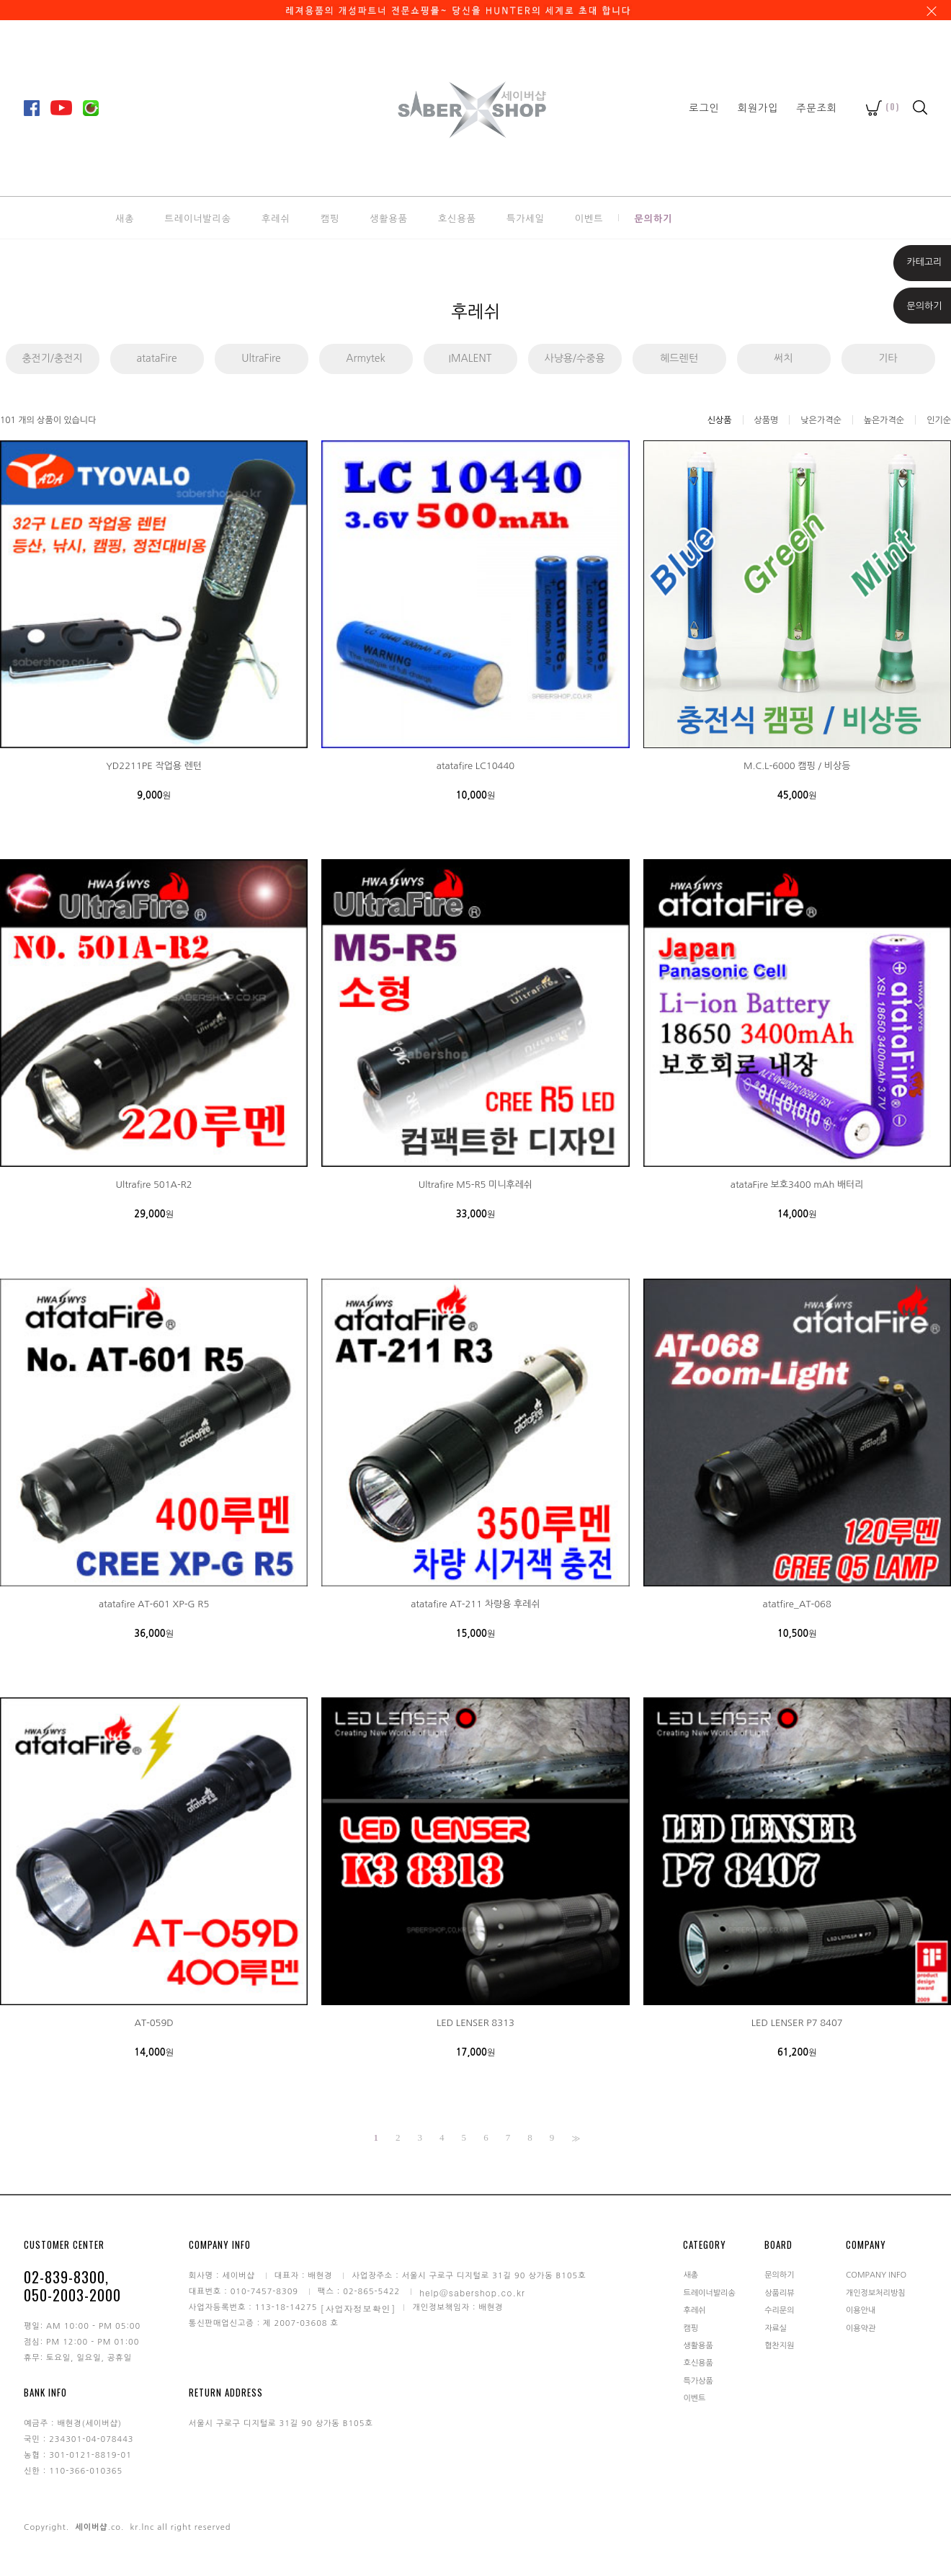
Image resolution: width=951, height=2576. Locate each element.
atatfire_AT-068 (797, 1604)
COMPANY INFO (876, 2275)
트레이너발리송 (197, 217)
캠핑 (330, 217)
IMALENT (470, 358)
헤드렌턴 (679, 358)
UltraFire (261, 358)
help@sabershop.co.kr (472, 2292)
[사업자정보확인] (358, 2308)
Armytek (365, 358)
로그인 (704, 107)
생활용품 (389, 217)
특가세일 (525, 217)
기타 (887, 358)
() (883, 106)
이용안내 (860, 2310)
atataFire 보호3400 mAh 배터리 (797, 1184)
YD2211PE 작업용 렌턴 (154, 765)
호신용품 (457, 217)
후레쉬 (276, 217)
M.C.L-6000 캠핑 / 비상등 (797, 765)
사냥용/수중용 (574, 358)
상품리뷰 (779, 2292)
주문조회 (816, 107)
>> (574, 2138)
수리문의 (779, 2310)
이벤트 (589, 217)
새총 (124, 217)
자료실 (775, 2328)
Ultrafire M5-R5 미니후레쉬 (475, 1184)
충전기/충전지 (52, 358)
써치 (783, 358)
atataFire (156, 358)
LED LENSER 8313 (475, 2023)
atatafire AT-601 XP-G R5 (154, 1604)
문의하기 (653, 217)
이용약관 (860, 2328)
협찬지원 (779, 2346)
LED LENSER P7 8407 (797, 2023)
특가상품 (698, 2380)
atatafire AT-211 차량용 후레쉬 (475, 1604)
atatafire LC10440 (475, 765)
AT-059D (153, 2023)
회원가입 (758, 107)
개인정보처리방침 (876, 2292)
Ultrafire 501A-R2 (154, 1184)
